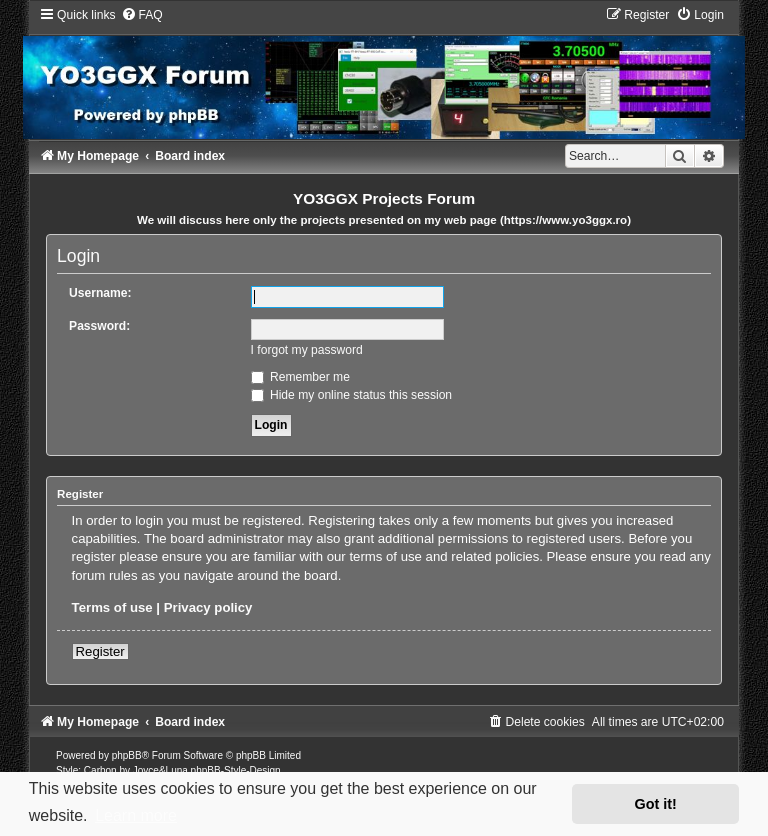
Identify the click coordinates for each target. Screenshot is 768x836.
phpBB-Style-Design (236, 770)
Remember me (300, 377)
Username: (100, 293)
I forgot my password (307, 350)
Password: (99, 326)
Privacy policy (208, 607)
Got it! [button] (656, 804)
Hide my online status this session (352, 395)
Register (100, 651)
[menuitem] (142, 15)
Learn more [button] (136, 815)
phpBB (127, 755)
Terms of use (112, 607)
